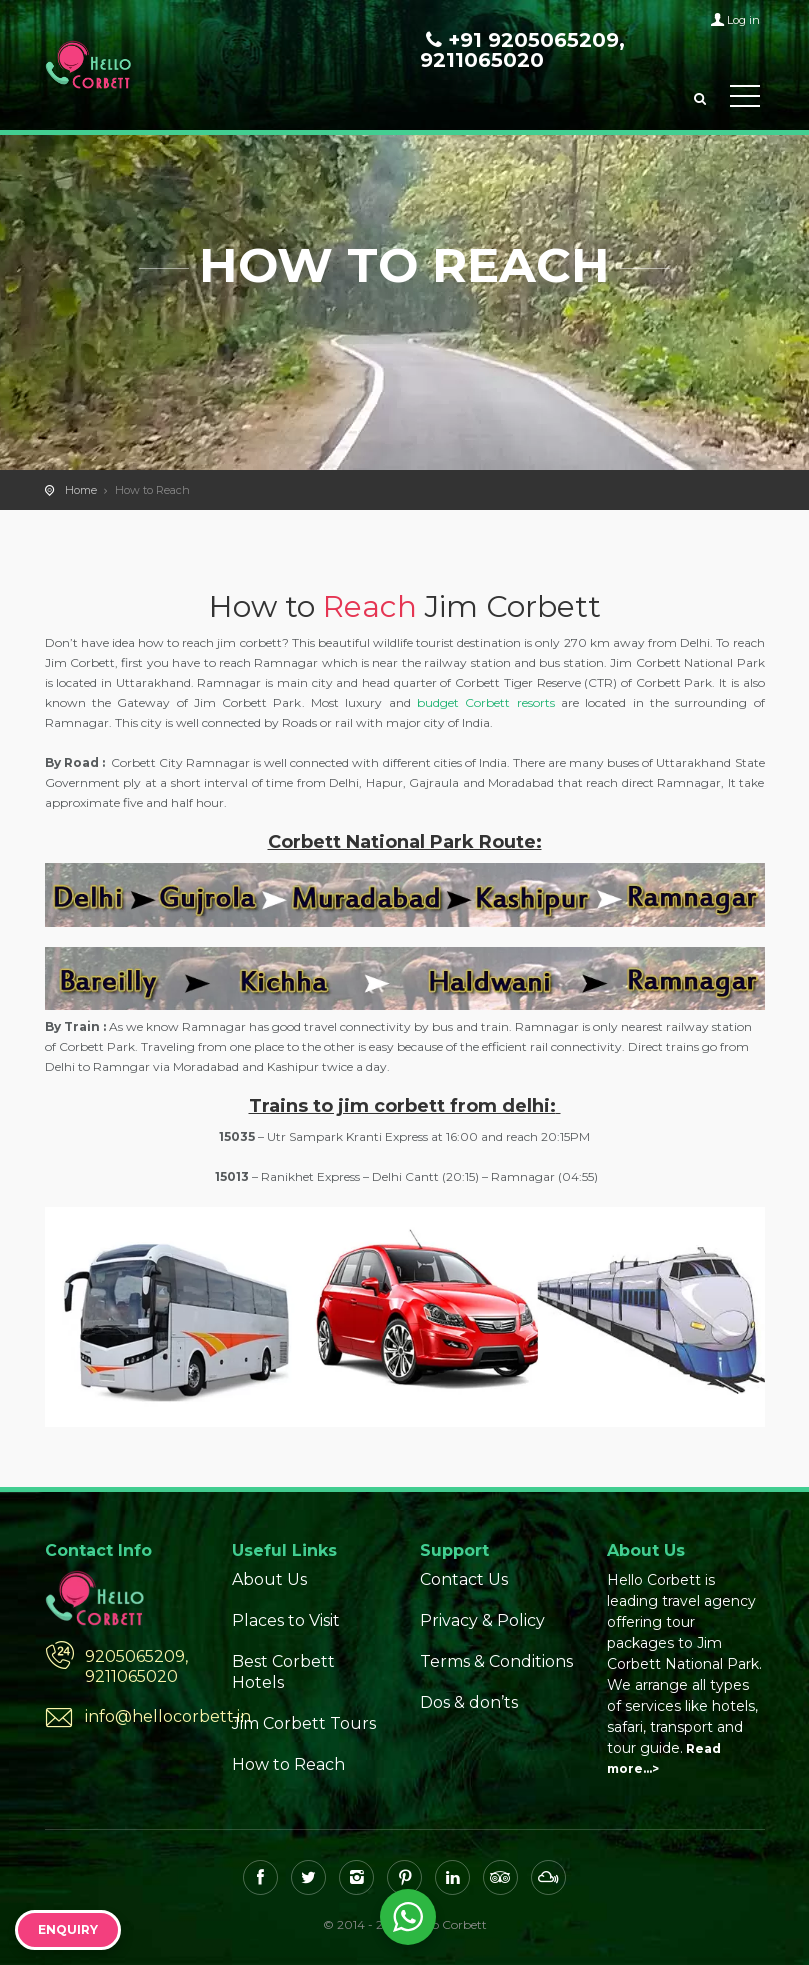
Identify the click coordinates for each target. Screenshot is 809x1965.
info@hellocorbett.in (144, 1716)
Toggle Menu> (745, 96)
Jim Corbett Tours (304, 1723)
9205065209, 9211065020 (136, 1666)
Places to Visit (286, 1620)
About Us (269, 1579)
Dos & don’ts (469, 1702)
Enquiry (68, 1929)
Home (81, 490)
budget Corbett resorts (486, 702)
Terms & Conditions (496, 1661)
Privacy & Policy (482, 1620)
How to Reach (288, 1764)
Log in (743, 20)
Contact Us (464, 1579)
